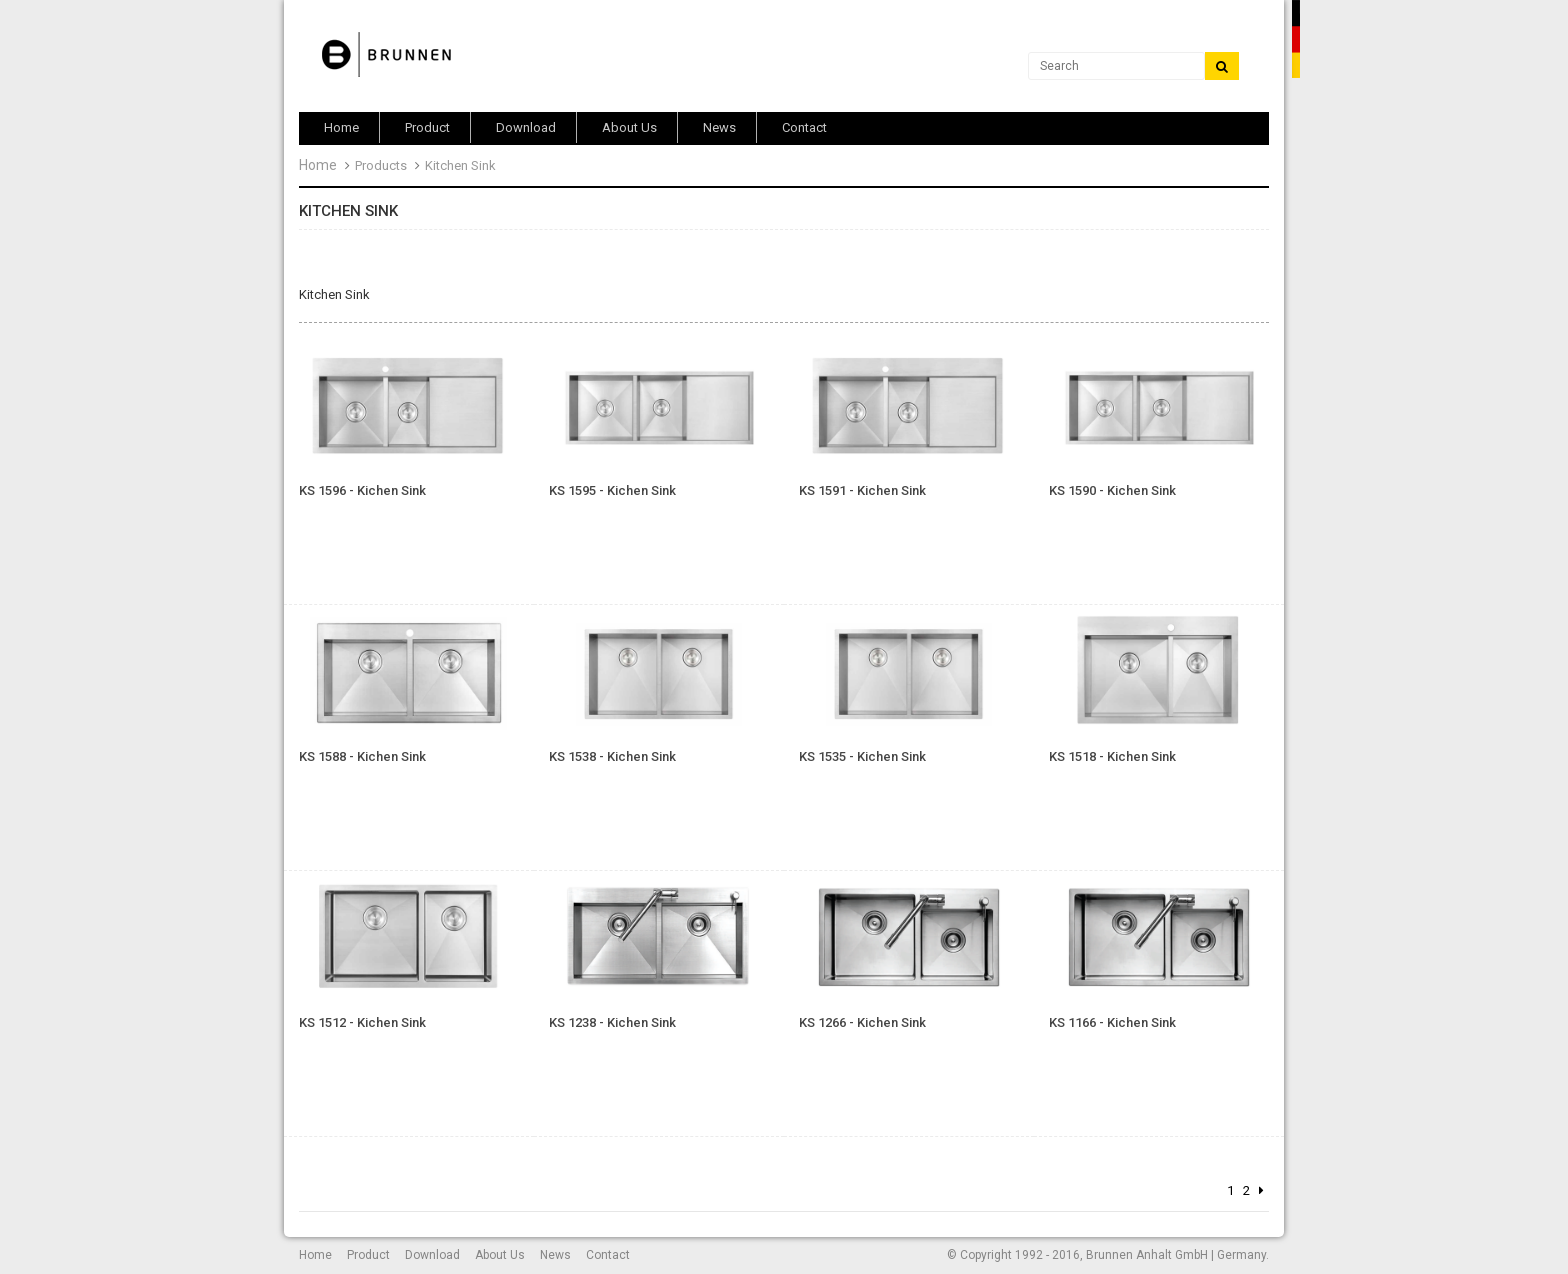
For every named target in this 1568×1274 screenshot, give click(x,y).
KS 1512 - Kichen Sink (362, 1023)
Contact (608, 1255)
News (555, 1255)
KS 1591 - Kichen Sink (862, 491)
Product (368, 1255)
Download (432, 1255)
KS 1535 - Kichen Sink (862, 757)
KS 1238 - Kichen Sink (612, 1023)
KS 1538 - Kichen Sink (612, 757)
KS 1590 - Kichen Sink (1112, 491)
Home (318, 165)
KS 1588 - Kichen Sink (362, 757)
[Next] (1261, 1191)
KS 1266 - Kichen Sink (862, 1023)
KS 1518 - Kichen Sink (1112, 757)
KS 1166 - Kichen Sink (1112, 1023)
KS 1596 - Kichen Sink (362, 491)
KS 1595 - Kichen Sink (612, 491)
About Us (500, 1255)
